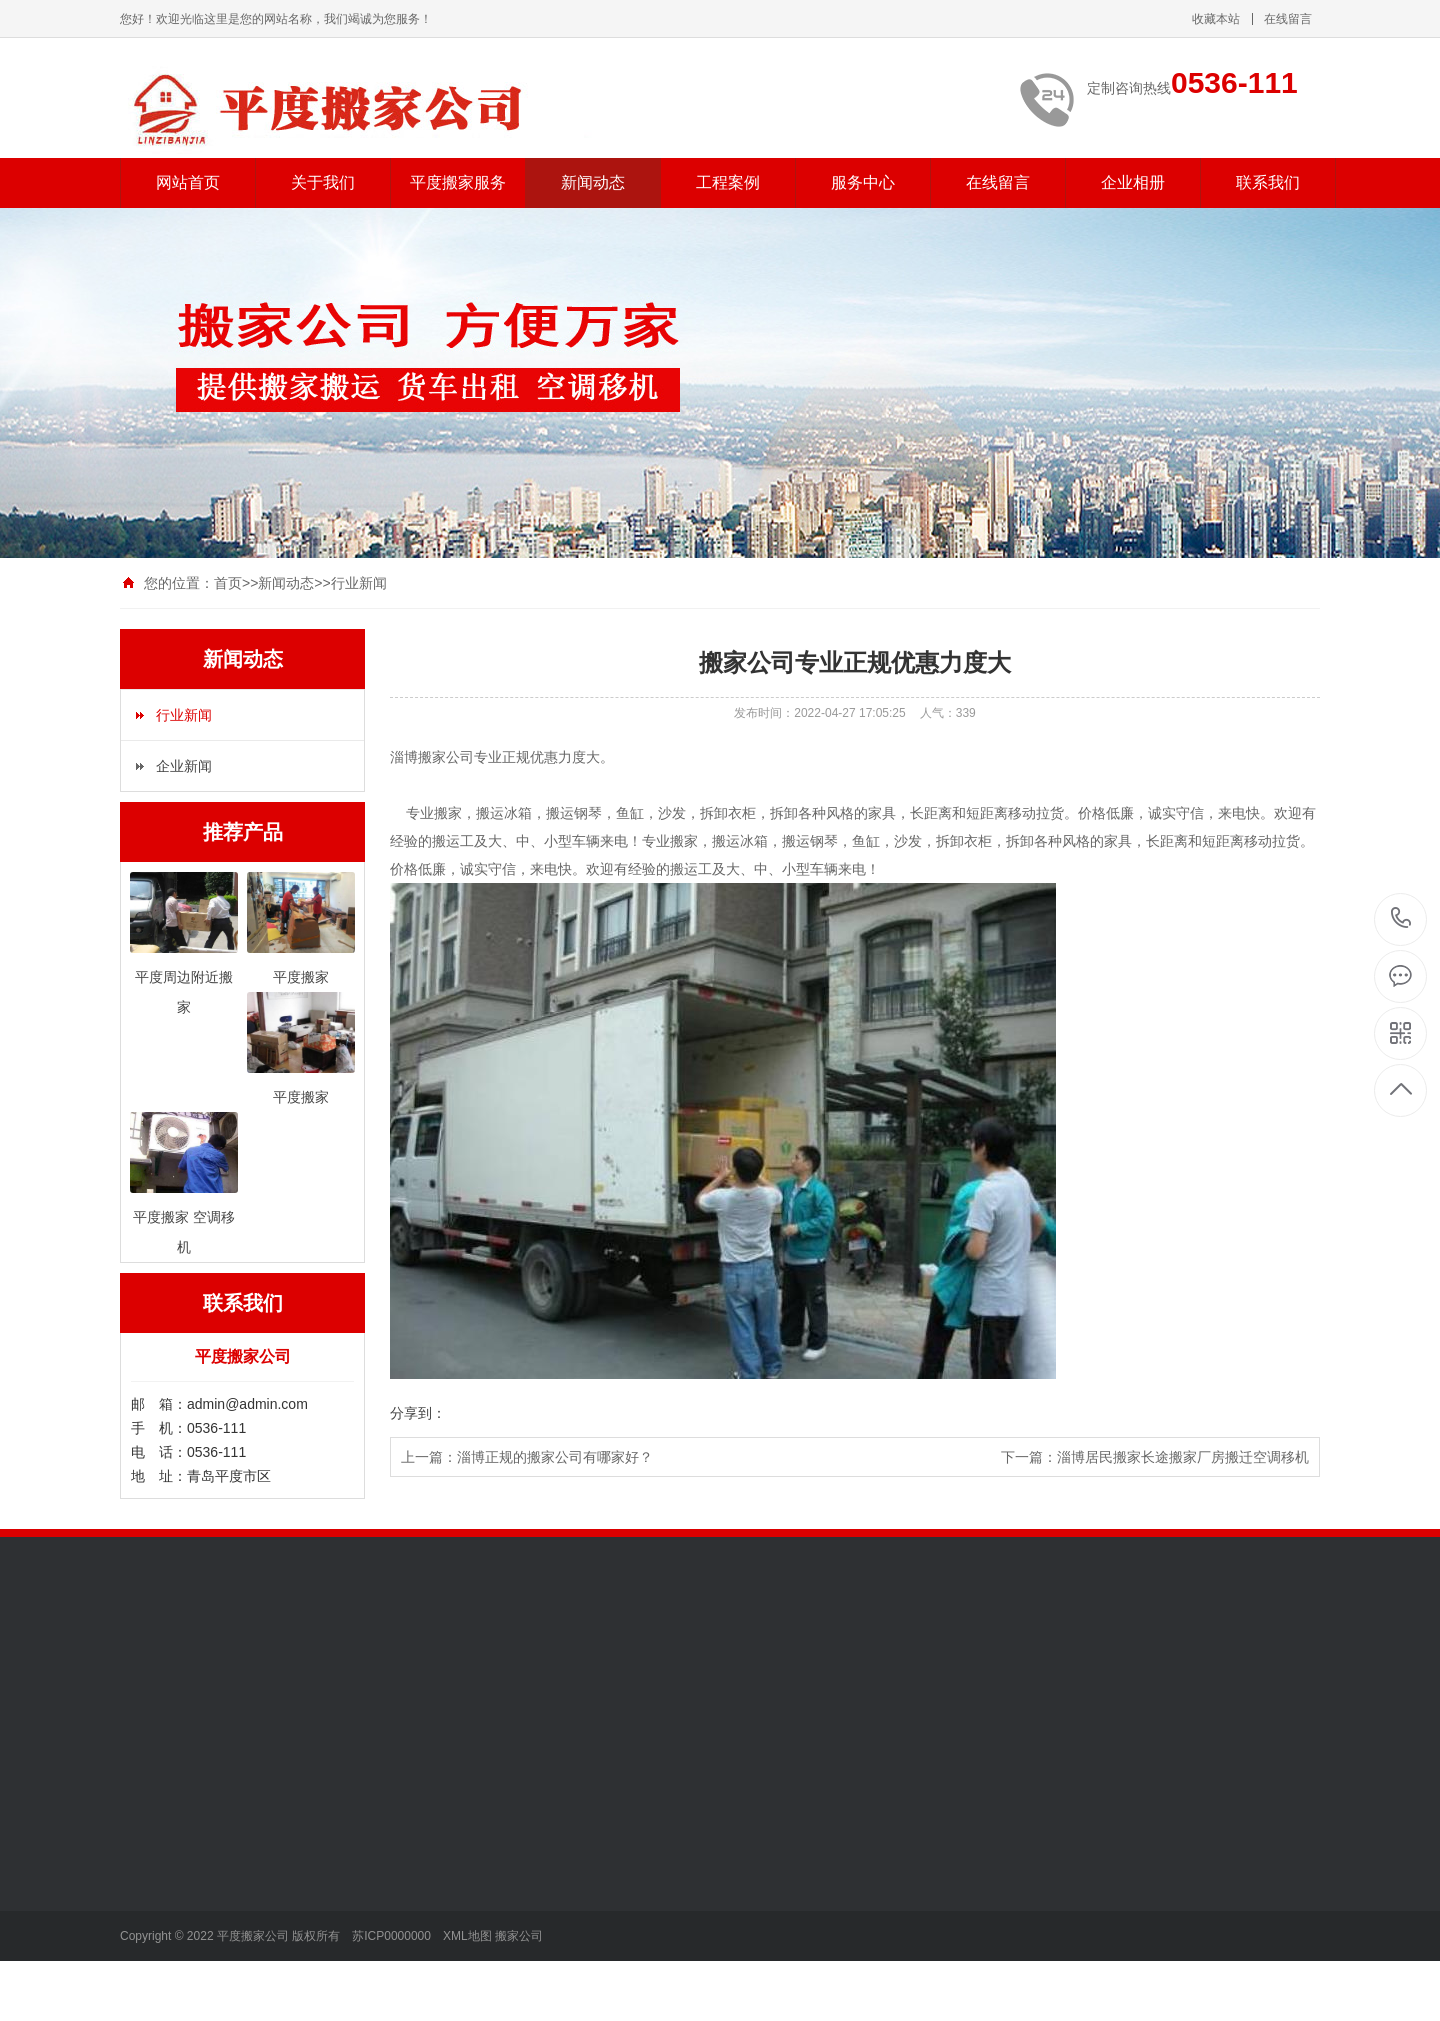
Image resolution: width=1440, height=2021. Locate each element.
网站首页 (188, 182)
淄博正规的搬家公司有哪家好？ (555, 1457)
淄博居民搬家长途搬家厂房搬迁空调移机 (1183, 1457)
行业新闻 (359, 583)
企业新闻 (184, 766)
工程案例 (728, 182)
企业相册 (1133, 182)
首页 (228, 583)
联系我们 (1268, 182)
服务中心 (863, 182)
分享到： (418, 1413)
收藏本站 (1216, 19)
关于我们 (323, 182)
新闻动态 (593, 182)
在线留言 (1288, 19)
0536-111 (1401, 919)
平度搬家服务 (458, 182)
